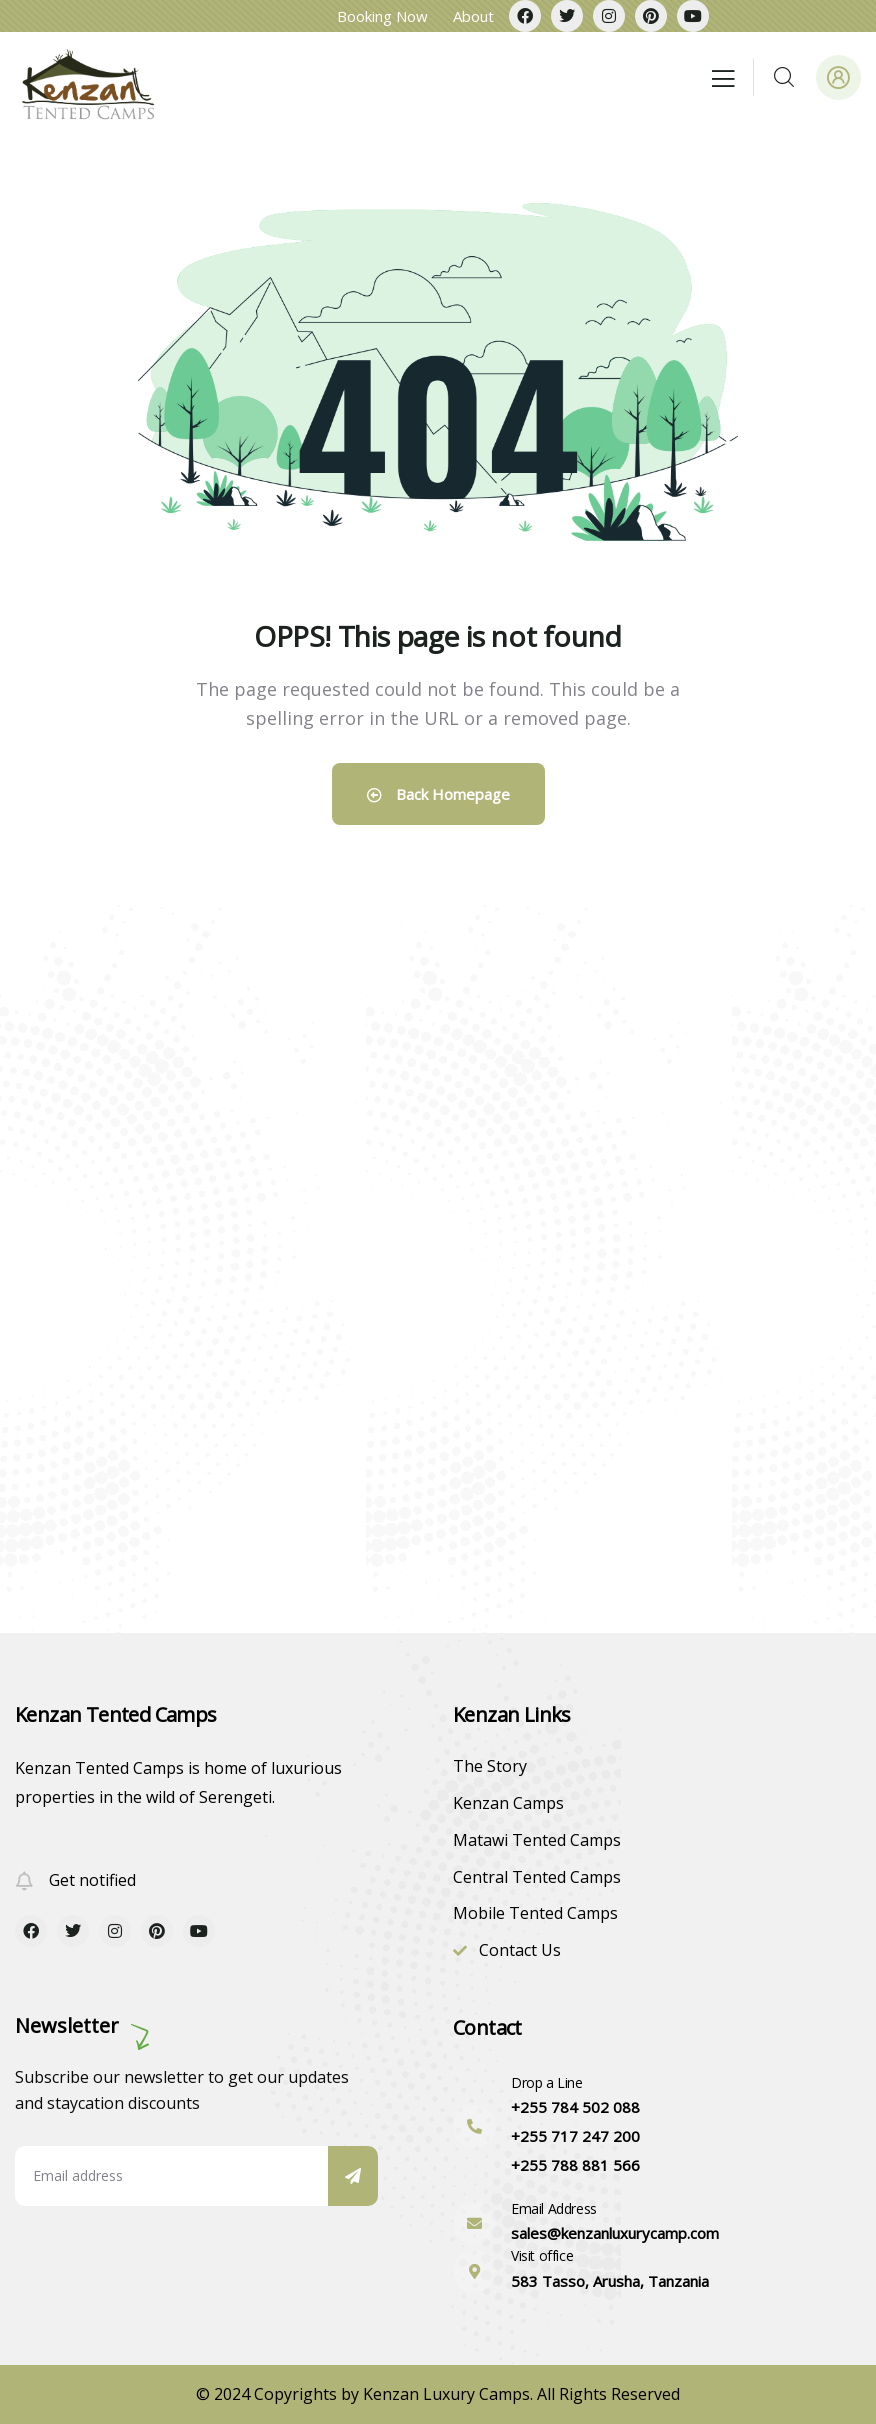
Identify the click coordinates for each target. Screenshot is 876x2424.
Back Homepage (438, 794)
